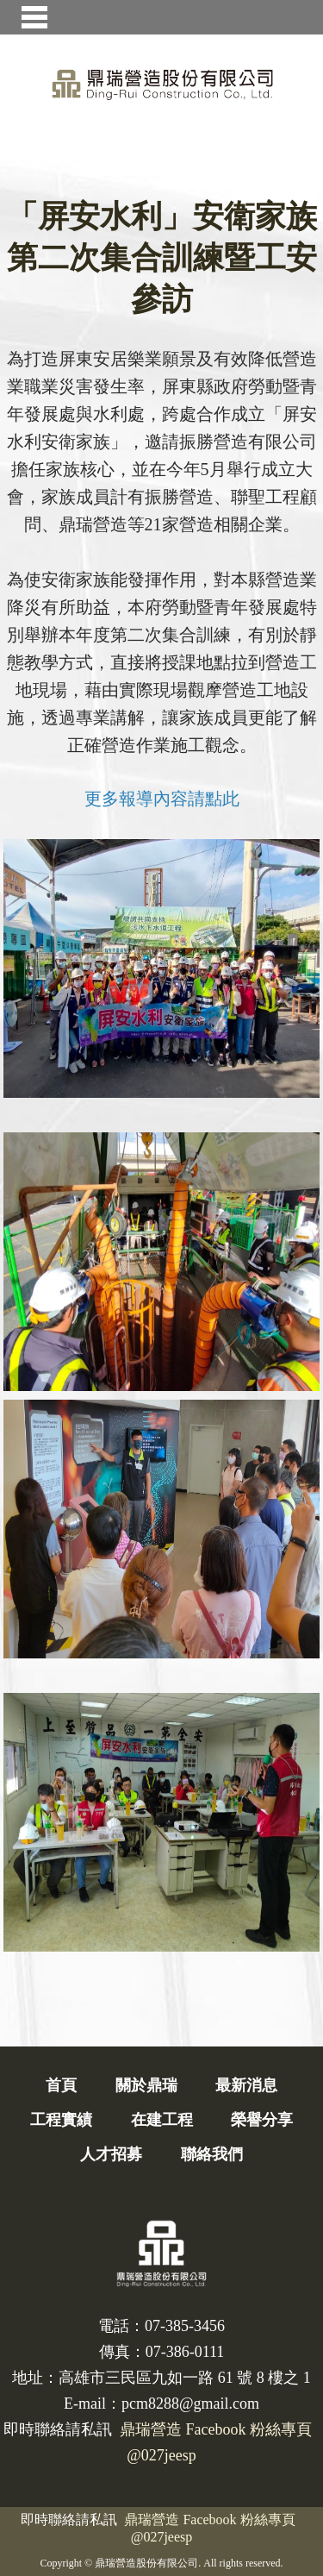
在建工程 (162, 2119)
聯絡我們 (212, 2154)
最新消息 (246, 2085)
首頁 (61, 2085)
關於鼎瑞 (146, 2085)
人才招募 (111, 2154)
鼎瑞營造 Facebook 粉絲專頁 (209, 2519)
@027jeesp (162, 2536)
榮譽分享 (262, 2119)
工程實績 (61, 2119)
